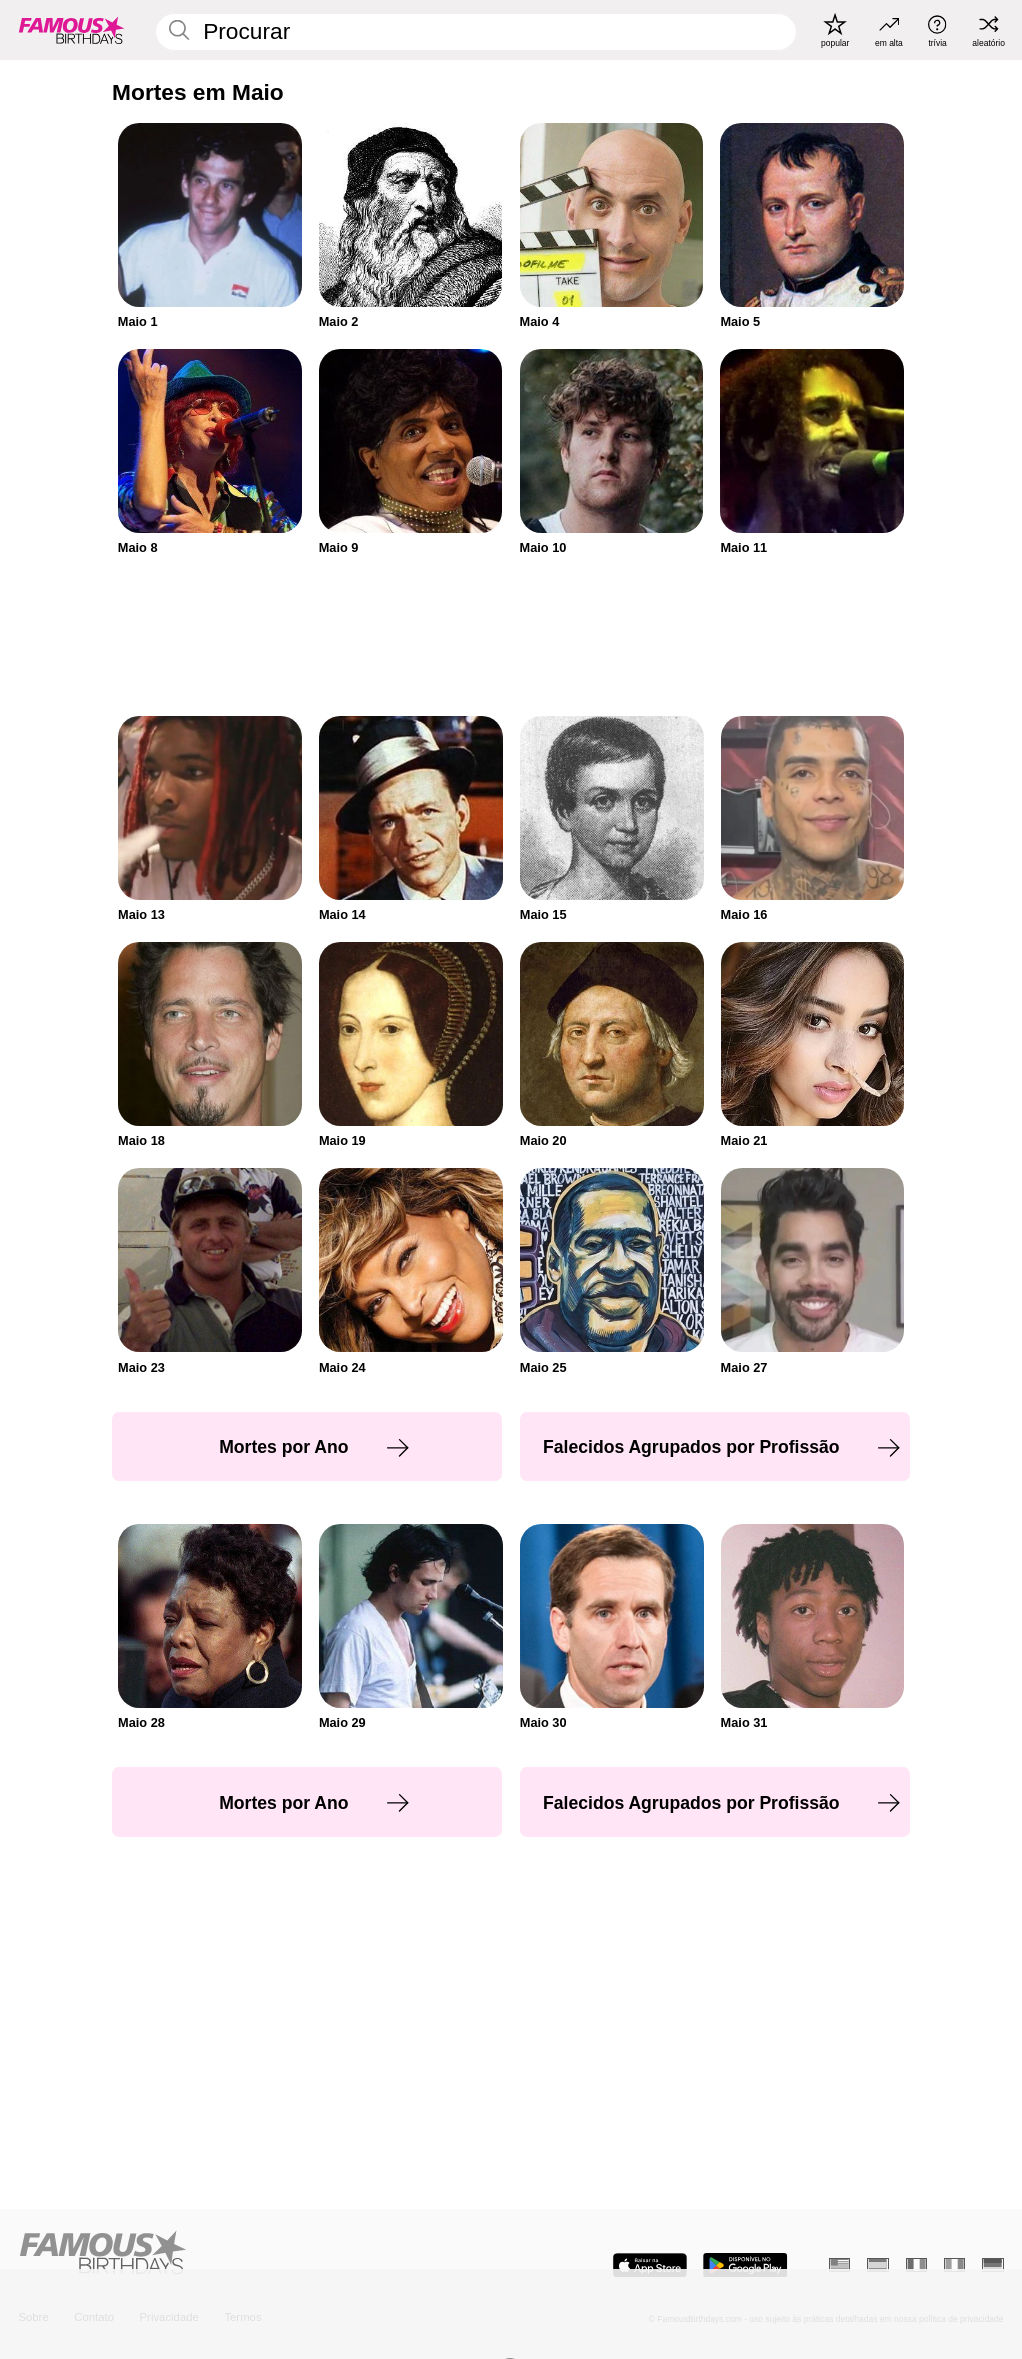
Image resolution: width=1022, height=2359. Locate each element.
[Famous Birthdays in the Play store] (745, 2265)
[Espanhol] (877, 2265)
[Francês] (916, 2265)
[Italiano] (954, 2265)
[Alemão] (992, 2265)
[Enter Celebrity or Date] (475, 31)
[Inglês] (839, 2265)
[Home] (260, 2254)
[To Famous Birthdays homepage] (71, 30)
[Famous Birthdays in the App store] (650, 2265)
